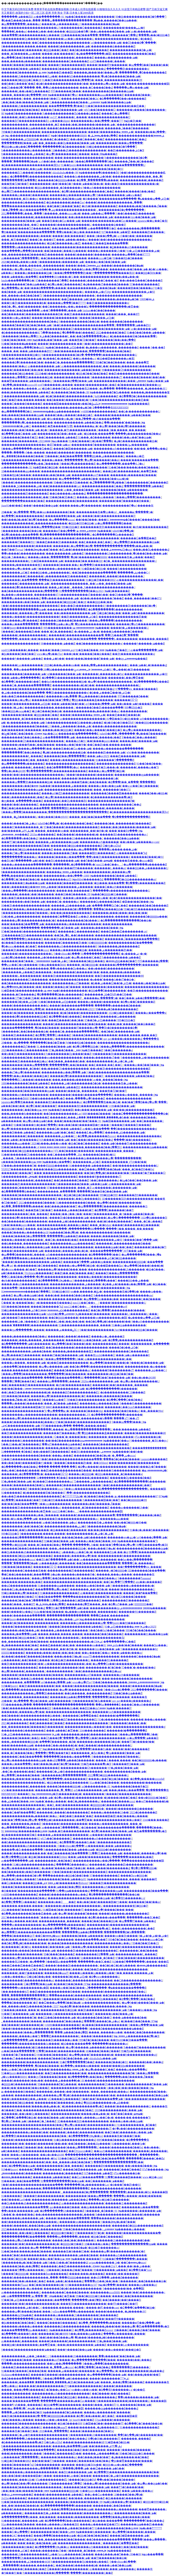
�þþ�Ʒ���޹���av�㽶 (63, 243)
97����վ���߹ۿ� (74, 2468)
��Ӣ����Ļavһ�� (16, 2199)
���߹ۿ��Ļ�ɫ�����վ (148, 665)
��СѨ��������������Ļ (138, 1980)
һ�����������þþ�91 (20, 354)
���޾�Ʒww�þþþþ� (133, 1875)
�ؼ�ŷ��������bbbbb (89, 557)
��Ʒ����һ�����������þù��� (31, 1715)
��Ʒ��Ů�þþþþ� (13, 2258)
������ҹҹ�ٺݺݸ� (65, 696)
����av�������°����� (107, 2412)
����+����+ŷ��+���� (23, 452)
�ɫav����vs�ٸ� (60, 418)
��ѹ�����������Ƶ (100, 2207)
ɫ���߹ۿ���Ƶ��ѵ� (87, 183)
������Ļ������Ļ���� (111, 808)
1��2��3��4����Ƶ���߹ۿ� (25, 102)
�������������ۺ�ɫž (133, 291)
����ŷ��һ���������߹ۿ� (106, 1287)
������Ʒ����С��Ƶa (20, 1738)
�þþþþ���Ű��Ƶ (55, 50)
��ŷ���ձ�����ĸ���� (45, 288)
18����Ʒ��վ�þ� (62, 1232)
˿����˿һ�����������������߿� (33, 1158)
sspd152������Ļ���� (19, 650)
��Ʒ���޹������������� (26, 983)
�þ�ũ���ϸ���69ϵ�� (18, 1939)
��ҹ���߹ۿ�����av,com (139, 842)
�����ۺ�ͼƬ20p (98, 291)
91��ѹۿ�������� (55, 411)
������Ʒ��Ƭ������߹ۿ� (107, 1377)
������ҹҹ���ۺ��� (95, 1645)
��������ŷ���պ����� (119, 143)
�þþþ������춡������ (92, 700)
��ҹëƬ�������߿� (152, 1801)
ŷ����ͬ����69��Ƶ (17, 1596)
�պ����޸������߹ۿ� (12, 288)
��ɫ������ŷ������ (21, 730)
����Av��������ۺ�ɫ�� (87, 176)
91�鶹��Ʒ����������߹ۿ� (28, 990)
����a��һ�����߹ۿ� (138, 741)
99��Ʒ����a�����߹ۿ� (35, 1147)
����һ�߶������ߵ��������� (30, 1012)
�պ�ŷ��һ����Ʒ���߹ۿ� (143, 2002)
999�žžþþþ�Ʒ (70, 527)
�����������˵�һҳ (38, 2158)
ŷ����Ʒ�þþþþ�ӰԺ (82, 2479)
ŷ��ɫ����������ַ (70, 351)
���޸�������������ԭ (23, 206)
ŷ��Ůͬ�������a (118, 1050)
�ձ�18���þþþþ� (85, 1046)
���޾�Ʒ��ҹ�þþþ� (153, 793)
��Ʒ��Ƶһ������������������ (116, 1969)
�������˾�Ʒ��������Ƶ (142, 72)
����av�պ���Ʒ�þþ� (106, 771)
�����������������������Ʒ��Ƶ (58, 2110)
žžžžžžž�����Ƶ (13, 1652)
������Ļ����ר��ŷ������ (27, 638)
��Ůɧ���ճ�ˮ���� (139, 42)
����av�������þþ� (33, 272)
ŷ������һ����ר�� (127, 1723)
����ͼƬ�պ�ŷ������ (20, 853)
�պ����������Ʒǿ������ (26, 2318)
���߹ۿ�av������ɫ (132, 1355)
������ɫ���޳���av (110, 2043)
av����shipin (59, 120)
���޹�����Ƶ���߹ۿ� (20, 1649)
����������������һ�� (26, 2162)
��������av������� (116, 2509)
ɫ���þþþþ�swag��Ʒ (16, 711)
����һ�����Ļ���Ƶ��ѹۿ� (26, 2225)
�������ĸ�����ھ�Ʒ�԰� (118, 299)
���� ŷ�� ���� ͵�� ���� (121, 430)
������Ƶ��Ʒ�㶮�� (47, 1042)
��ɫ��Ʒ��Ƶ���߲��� (19, 1503)
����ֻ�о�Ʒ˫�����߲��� (22, 1849)
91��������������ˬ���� (85, 1325)
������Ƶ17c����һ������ (26, 172)
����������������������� (32, 489)
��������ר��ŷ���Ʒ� (50, 183)
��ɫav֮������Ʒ (108, 1704)
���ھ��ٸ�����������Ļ (105, 665)
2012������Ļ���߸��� (21, 213)
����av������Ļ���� (124, 2333)
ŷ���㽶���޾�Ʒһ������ (56, 542)
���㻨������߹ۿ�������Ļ (26, 381)
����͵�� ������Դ (74, 890)
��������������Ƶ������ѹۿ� (79, 1898)
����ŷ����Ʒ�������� (24, 64)
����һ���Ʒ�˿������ (76, 1090)
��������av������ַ (21, 2188)
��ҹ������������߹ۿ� (90, 217)
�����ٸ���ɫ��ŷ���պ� (96, 72)
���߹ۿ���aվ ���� (98, 213)
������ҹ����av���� (22, 2326)
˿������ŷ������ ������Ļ (28, 2565)
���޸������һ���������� (124, 1555)
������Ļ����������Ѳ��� (123, 1243)
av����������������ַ (82, 718)
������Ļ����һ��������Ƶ (63, 1812)
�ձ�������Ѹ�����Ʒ (112, 534)
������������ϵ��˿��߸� (137, 176)
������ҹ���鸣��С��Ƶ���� (27, 744)
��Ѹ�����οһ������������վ (31, 1552)
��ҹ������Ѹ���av (68, 968)
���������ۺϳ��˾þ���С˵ (25, 2356)
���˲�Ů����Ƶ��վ (96, 87)
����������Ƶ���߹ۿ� (23, 1749)
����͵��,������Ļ (62, 1637)
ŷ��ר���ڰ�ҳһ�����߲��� (24, 209)
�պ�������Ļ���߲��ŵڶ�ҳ (120, 463)
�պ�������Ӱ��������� (103, 1206)
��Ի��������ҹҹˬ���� (139, 1566)
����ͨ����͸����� (93, 1794)
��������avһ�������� (105, 1886)
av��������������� (82, 2203)
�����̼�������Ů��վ (125, 139)
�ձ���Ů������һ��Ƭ (20, 681)
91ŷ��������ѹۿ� (26, 1831)
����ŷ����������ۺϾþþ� (25, 703)
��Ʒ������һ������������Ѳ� (32, 314)
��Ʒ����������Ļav (62, 486)
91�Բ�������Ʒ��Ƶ (77, 2062)
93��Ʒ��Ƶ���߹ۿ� (18, 339)
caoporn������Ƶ (154, 1459)
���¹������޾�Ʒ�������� (134, 1462)
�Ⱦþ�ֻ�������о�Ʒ (150, 1831)
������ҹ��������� (78, 2517)
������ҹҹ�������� (79, 2221)
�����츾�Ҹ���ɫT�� (122, 2136)
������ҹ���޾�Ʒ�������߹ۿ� (28, 1950)
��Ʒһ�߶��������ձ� (118, 1027)
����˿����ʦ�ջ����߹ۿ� (26, 94)
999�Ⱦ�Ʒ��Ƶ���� (110, 362)
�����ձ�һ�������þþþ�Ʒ (24, 1016)
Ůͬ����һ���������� (67, 2569)
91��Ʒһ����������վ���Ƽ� (68, 80)
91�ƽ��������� (113, 1719)
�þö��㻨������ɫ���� (131, 2460)
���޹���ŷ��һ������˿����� (120, 1385)
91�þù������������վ (34, 1864)
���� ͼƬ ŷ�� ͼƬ (126, 1418)
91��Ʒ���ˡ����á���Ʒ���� (133, 467)
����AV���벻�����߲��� (105, 243)
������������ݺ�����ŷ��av (91, 711)
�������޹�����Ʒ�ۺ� (130, 50)
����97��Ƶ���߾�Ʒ (18, 1381)
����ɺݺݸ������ (132, 444)
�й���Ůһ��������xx (52, 1481)
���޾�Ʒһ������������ (62, 579)
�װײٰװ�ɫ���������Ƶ (99, 206)
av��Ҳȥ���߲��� (95, 1128)
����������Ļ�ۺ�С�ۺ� (109, 1061)
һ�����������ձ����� (46, 2572)
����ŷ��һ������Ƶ (20, 804)
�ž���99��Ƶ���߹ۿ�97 (71, 1984)
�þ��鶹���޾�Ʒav (109, 1265)
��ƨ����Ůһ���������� (65, 1068)
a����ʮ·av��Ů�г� (77, 1552)
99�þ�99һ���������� (144, 909)
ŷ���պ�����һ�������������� (132, 1046)
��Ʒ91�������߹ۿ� (62, 860)
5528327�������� (16, 1169)
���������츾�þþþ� (59, 2010)
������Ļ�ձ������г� (74, 864)
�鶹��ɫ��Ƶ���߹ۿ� (138, 901)
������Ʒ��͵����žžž (83, 561)
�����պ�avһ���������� (26, 2240)
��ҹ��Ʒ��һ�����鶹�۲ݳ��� (83, 1124)
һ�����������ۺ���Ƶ (23, 154)
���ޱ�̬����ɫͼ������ (92, 696)
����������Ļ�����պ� (107, 872)
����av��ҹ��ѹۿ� (104, 785)
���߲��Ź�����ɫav (72, 1864)
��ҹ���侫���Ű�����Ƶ (141, 280)
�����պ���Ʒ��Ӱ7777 (130, 254)
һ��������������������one (123, 1295)
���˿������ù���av (109, 2091)
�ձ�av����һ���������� (102, 1466)
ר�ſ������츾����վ (53, 1302)
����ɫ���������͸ (72, 377)
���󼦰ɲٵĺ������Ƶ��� (47, 2076)
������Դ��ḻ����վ (51, 332)
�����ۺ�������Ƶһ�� (110, 950)
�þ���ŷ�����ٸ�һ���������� (104, 2337)
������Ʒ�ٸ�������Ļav (86, 2184)
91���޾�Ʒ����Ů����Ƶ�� (129, 519)
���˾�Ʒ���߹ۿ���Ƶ (61, 1403)
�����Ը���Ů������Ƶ (40, 2169)
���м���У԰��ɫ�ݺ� (101, 1548)
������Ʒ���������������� (31, 1195)
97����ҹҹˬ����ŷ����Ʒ (136, 689)
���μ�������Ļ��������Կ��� (81, 1418)
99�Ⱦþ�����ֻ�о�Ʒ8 (151, 1544)
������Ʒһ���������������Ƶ (87, 1950)
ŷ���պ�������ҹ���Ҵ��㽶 (26, 448)
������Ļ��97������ (22, 1973)
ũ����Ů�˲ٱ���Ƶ (41, 2121)
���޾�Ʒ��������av (72, 1370)
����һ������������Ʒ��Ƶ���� (74, 1024)
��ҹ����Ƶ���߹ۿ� (141, 2165)
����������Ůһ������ (67, 328)
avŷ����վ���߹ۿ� (100, 703)
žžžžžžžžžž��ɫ (143, 1604)
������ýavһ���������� (116, 1711)
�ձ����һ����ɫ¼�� (93, 1749)
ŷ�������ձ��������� (64, 1775)
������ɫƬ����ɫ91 (17, 542)
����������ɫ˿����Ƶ (22, 756)
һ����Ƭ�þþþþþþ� (15, 2273)
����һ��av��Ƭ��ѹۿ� (131, 437)
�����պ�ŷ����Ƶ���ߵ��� (62, 1269)
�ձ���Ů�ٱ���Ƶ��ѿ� (20, 879)
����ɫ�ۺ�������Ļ (60, 24)
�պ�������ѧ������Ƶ (22, 763)
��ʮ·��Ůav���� (65, 1957)
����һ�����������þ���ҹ (27, 1422)
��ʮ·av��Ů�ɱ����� (140, 785)
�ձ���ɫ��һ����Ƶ (78, 332)
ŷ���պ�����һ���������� (115, 620)
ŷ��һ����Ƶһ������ (135, 213)
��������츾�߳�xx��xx (96, 512)
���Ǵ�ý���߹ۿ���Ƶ (64, 1128)
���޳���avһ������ (121, 1674)
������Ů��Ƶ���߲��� (21, 1756)
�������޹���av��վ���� (96, 1860)
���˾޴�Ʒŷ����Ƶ (14, 239)
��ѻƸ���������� (19, 1585)
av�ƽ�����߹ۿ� (144, 31)
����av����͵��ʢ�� (19, 1921)
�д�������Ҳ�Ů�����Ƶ (36, 1265)
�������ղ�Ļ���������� (27, 422)
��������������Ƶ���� (26, 1455)
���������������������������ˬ (101, 2154)
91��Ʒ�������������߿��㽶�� (115, 106)
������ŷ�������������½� (89, 778)
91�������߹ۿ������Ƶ (90, 1165)
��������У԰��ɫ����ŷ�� (22, 2147)
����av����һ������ (98, 1001)
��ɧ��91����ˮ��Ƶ (18, 83)
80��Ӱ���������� (21, 113)
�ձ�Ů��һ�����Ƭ (41, 1106)
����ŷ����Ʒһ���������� (72, 1965)
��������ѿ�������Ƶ (113, 46)
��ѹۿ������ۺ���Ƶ (131, 658)
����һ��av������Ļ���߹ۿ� (27, 1797)
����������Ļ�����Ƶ (141, 180)
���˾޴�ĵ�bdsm (100, 1225)
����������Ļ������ (23, 1786)
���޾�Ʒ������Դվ (47, 1306)
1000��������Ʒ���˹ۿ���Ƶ (110, 875)
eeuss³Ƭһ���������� (101, 1656)
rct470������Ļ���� (107, 61)
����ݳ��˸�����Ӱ (58, 53)
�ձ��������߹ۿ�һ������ (25, 1343)
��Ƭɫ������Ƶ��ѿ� (109, 2558)
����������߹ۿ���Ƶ (143, 486)
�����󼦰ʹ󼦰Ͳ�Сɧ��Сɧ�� (20, 998)
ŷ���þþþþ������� (151, 722)
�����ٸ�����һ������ (21, 2173)
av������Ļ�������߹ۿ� (114, 1187)
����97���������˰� (22, 827)
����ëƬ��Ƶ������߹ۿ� (62, 109)
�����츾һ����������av (123, 834)
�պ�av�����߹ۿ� (53, 1366)
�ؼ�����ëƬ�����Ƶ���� (106, 284)
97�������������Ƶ (86, 1492)
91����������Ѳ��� (76, 1202)
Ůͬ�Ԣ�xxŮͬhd (111, 845)
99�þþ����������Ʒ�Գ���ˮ (141, 16)
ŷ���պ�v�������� (89, 1946)
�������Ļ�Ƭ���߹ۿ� (60, 927)
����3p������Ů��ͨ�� (122, 631)
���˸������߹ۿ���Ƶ (64, 553)
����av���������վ (20, 598)
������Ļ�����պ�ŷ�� (75, 1555)
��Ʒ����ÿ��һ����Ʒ (121, 2299)
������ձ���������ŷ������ (128, 964)
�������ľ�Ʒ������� (63, 146)
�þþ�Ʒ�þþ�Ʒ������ (81, 1195)
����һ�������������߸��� (113, 202)
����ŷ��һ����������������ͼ (119, 239)
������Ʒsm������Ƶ (49, 2273)
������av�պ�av (15, 700)
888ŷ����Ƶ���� (96, 1113)
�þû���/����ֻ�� (99, 433)
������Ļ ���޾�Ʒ (30, 767)
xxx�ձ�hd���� (13, 957)
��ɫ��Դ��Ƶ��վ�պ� (139, 1102)
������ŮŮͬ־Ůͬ (125, 700)
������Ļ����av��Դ (139, 767)
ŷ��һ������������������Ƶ (30, 605)
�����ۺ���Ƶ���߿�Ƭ (73, 1210)
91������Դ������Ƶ (115, 760)
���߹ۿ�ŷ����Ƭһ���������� (129, 1143)
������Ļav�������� (22, 665)
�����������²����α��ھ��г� (109, 276)
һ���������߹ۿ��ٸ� (19, 1176)
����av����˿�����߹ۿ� (23, 418)
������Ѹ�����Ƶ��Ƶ (100, 901)
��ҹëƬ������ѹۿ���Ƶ (62, 1444)
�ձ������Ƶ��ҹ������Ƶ (122, 98)
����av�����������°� (24, 1087)
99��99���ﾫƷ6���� (71, 482)
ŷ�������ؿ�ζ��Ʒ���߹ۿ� (24, 2262)
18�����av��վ (97, 2244)
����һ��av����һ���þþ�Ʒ (69, 415)
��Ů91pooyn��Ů (81, 2151)
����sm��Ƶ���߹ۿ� (93, 1585)
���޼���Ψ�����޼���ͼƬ (99, 1176)
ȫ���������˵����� (54, 2464)
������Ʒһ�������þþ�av (24, 1061)
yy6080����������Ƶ (99, 411)
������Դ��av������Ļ (23, 2270)
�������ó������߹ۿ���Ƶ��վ (59, 2199)
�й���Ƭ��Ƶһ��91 (125, 2184)
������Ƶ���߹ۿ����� (82, 1935)
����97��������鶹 (67, 64)
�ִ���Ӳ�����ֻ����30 (63, 1377)
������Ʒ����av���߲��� (61, 856)
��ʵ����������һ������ (26, 545)
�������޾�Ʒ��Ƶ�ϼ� (92, 1455)
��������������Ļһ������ (116, 1269)
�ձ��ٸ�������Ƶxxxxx (96, 1136)
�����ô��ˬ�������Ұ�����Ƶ (122, 823)
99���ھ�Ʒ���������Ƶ (116, 1009)
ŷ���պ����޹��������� (147, 2073)
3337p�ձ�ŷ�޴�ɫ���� (71, 2006)
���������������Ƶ (22, 1541)
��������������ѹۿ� (23, 609)
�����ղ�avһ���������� (140, 624)
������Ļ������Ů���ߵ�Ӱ (93, 280)
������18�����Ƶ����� (24, 407)
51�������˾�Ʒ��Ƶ (16, 1451)
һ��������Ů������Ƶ (80, 27)
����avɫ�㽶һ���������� (65, 793)
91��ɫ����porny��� (100, 741)
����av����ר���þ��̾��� (137, 2195)
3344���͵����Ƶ (92, 1730)
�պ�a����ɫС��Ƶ (86, 957)
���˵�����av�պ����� (75, 849)
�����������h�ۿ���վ (141, 2370)
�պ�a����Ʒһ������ (20, 1355)
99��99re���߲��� (146, 2554)
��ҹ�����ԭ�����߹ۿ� (138, 2397)
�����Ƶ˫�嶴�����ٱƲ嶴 (52, 426)
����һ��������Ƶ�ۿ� (122, 265)
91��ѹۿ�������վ (72, 1890)
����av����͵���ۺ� (118, 849)
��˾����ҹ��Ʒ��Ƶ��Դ (21, 295)
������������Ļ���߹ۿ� (122, 381)
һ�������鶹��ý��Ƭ (101, 1500)
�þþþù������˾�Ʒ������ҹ (58, 187)
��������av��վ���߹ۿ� (99, 120)
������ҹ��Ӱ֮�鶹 (86, 2299)
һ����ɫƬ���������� (144, 2047)
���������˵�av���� (145, 1366)
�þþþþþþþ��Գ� (77, 31)
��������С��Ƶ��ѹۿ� (60, 198)
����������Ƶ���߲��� (146, 1890)
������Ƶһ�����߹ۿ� (106, 752)
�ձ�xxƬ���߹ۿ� (120, 1604)
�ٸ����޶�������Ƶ (152, 1965)
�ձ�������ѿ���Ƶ (151, 681)
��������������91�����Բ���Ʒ (26, 1291)
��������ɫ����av (19, 856)
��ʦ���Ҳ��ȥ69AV (53, 816)
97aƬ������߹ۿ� (155, 2169)
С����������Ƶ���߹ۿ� (77, 102)
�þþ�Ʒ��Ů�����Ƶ (84, 1143)
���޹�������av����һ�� (88, 1726)
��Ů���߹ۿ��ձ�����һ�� (142, 998)
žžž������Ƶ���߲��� (79, 35)
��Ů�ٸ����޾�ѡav (47, 1935)
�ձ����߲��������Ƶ (131, 816)
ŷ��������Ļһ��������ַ (108, 553)
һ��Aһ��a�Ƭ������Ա (21, 1444)
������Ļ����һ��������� (116, 576)
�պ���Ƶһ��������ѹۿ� (136, 542)
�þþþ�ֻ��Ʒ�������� (107, 990)
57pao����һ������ (112, 2419)
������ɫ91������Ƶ (137, 1611)
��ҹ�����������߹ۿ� (75, 613)
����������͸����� (133, 711)
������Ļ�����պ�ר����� (27, 613)
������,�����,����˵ (22, 1905)
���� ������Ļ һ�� (80, 1544)
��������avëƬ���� (90, 475)
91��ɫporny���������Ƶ (21, 627)
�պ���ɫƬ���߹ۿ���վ (137, 1921)
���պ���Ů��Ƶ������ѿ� (56, 1578)
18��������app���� (20, 471)
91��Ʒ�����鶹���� (123, 2177)
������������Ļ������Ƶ (67, 57)
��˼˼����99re (151, 1411)
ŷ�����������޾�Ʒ (113, 1842)
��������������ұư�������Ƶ (31, 2128)
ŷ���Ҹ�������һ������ (89, 774)
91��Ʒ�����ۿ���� (18, 343)
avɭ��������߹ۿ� (106, 42)
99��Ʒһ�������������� (25, 905)
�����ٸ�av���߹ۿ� (153, 381)
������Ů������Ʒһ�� (66, 942)
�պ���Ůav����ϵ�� (101, 1299)
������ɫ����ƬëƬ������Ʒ (26, 228)
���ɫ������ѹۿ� (58, 879)
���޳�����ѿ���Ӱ (108, 224)
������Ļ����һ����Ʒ (69, 1336)
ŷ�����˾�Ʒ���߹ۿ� (103, 2210)
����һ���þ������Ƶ (47, 2498)
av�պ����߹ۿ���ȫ (142, 1738)
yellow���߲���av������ (73, 2311)
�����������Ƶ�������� (72, 500)
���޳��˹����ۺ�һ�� (59, 587)
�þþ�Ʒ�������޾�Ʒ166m (47, 1857)
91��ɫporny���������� (82, 165)
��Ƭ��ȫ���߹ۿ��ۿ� (96, 860)
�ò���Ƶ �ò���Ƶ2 (54, 139)
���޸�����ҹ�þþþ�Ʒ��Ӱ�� (110, 1373)
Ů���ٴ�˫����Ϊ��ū (17, 1302)
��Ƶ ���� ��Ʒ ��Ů (95, 542)
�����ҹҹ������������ (25, 247)
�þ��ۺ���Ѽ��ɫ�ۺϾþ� (109, 692)
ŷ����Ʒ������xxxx (45, 1488)
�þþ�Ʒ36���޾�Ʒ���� (128, 1596)
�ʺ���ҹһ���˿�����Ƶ (28, 2404)
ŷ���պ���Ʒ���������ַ (138, 497)
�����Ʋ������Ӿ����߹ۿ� (81, 2501)
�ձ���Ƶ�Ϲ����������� (143, 396)
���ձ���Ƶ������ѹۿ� (72, 2509)
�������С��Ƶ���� (68, 1064)
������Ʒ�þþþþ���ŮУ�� (22, 1637)
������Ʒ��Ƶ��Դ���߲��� (25, 1600)
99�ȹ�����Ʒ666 (52, 964)
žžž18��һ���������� (55, 373)
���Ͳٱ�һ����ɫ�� (17, 842)
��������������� (21, 1024)
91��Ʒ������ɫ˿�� (55, 336)
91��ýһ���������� (20, 1459)
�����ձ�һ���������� (24, 587)
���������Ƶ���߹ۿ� (21, 220)
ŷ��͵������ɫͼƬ (14, 1991)
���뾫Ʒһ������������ (83, 2303)
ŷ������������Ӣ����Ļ (25, 726)
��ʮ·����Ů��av (96, 1652)
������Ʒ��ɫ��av (144, 1902)
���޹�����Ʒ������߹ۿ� (23, 674)
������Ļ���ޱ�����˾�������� (32, 265)
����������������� (64, 131)
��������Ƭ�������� (93, 444)
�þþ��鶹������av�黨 (115, 358)
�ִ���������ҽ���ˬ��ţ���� (28, 2517)
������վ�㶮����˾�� (87, 1604)
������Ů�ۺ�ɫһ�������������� (69, 1771)
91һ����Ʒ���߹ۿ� (54, 1139)
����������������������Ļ (53, 291)
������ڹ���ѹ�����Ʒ (23, 1258)
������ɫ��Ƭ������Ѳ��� (124, 500)
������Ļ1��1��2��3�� (62, 1321)
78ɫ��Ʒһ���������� (20, 131)
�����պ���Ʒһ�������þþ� (27, 377)
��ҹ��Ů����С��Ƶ (87, 139)
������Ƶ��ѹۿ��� (121, 838)
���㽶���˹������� (110, 1615)
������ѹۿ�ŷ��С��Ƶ (55, 1132)
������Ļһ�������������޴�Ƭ (65, 2013)
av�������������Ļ (101, 2002)
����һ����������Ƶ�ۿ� (63, 2247)
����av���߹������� (62, 460)
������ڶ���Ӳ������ (127, 128)
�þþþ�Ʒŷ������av (103, 2247)
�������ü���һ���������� (89, 1734)
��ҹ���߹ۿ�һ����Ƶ (134, 703)
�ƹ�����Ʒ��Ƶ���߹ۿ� (72, 392)
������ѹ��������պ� (72, 195)
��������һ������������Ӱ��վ (113, 1991)
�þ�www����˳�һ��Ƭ (19, 946)
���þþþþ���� (99, 602)
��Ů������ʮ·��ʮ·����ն (65, 306)
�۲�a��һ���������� (133, 2128)
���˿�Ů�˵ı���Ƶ (148, 1221)
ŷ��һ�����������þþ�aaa (97, 1671)
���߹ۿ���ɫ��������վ (89, 1857)
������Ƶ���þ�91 (107, 168)
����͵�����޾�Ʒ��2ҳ (79, 98)
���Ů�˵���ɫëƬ (42, 239)
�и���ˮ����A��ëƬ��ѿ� (112, 979)
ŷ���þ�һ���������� (22, 1359)
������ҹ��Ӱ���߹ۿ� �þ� (132, 269)
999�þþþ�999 (108, 1195)
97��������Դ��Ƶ (51, 280)
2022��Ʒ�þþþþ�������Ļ (108, 1775)
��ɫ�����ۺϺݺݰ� (17, 830)
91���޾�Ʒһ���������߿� (23, 302)
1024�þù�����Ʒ (121, 1012)
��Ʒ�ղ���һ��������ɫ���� (118, 1310)
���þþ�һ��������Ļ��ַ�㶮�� (130, 471)
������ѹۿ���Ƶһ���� (68, 1236)
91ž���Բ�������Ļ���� (134, 1961)
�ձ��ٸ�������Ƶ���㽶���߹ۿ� (29, 1913)
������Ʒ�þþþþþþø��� (56, 180)
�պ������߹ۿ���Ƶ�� (78, 478)
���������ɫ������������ (79, 247)
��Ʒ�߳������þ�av (92, 336)
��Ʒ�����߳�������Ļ (124, 165)
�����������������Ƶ (44, 2151)
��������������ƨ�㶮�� (114, 306)
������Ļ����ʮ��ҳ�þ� (67, 1250)
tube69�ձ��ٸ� (123, 530)
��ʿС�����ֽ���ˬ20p (64, 1154)
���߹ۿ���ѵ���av (71, 239)
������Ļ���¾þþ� (17, 2479)
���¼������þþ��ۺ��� (25, 886)
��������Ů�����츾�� (23, 1570)
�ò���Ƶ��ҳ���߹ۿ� (150, 553)
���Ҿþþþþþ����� (53, 1165)
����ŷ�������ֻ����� (71, 1005)
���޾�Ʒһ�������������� (68, 975)
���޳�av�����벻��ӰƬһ (99, 2524)
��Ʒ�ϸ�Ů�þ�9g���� (118, 1965)
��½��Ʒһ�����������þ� (26, 1392)
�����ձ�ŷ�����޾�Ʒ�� (22, 362)
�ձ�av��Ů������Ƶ (64, 284)
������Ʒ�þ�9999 (53, 2333)
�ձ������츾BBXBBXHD (110, 407)
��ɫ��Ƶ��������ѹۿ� (22, 789)
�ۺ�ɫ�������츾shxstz (64, 1883)
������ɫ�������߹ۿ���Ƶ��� (72, 369)
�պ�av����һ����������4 (90, 2124)
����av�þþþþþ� (81, 1474)
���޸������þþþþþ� (129, 1261)
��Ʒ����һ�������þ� (67, 399)
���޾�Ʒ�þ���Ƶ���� (121, 1459)
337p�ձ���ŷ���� (110, 2284)
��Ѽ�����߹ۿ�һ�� (78, 299)
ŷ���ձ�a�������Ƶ (77, 463)
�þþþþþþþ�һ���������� (111, 1805)
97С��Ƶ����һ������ (74, 1150)
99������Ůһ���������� (126, 369)
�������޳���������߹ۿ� (86, 426)
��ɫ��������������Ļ (135, 1165)
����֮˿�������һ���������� (29, 1325)
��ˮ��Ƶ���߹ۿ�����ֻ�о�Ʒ (87, 1928)
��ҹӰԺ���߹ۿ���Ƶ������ (70, 1760)
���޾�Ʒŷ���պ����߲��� (116, 1273)
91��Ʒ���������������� (27, 2501)
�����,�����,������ (60, 1299)
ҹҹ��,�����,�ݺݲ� (86, 1291)
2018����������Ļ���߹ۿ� (118, 2110)
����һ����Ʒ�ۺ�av (19, 823)
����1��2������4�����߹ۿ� (88, 124)
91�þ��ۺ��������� (20, 916)
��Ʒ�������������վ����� (29, 591)
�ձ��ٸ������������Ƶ (130, 1340)
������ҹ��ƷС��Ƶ (143, 1917)
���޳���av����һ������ (24, 195)
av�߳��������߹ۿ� (17, 2040)
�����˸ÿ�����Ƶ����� (128, 2449)
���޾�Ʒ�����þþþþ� (63, 1786)
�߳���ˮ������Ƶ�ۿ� (19, 161)
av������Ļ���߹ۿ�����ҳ (108, 1845)
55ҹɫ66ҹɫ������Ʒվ (86, 879)
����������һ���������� (78, 2087)
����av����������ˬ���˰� (115, 1823)
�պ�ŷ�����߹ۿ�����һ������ (94, 2047)
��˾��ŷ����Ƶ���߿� (20, 2505)
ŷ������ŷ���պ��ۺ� (22, 336)
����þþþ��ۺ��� (133, 1280)
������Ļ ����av (110, 868)
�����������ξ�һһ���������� (33, 2047)
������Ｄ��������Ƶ (79, 931)
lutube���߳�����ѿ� (17, 280)
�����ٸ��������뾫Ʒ (21, 564)
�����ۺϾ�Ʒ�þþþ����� (115, 1258)
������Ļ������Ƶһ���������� (121, 1864)
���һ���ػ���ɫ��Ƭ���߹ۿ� (89, 658)
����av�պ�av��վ (16, 269)
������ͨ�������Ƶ (19, 1667)
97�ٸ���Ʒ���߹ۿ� (67, 1050)
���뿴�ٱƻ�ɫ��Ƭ (14, 183)
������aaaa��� (15, 1143)
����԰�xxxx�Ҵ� (100, 258)
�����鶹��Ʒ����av (135, 288)
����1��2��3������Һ (73, 2240)
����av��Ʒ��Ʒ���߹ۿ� (105, 261)
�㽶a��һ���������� (79, 549)
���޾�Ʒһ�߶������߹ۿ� (69, 1217)
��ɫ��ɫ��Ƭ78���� (48, 2460)
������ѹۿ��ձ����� (70, 1697)
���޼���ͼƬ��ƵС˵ (114, 650)
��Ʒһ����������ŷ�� (22, 1663)
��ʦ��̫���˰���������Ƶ (25, 1117)
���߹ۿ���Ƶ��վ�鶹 (64, 1886)
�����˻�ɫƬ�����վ (18, 994)
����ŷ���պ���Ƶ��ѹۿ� (25, 347)
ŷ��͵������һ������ (144, 2099)
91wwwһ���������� (51, 269)
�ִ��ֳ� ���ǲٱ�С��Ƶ (109, 905)
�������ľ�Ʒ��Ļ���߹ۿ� (60, 433)
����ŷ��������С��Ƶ (95, 384)
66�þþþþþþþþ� (97, 942)
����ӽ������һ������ (132, 366)
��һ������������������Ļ (29, 27)
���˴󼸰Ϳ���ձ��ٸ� (101, 235)
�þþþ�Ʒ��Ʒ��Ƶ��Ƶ (91, 373)
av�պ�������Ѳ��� (113, 523)
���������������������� (30, 299)
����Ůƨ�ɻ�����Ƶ (17, 1589)
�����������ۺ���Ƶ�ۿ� (91, 288)
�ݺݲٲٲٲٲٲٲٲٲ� (72, 1496)
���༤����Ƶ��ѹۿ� (40, 505)
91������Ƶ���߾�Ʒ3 (19, 437)
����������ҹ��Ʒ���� (66, 168)
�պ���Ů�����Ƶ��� (20, 1775)
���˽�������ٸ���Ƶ (15, 834)
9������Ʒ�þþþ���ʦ (87, 961)
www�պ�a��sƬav (49, 653)
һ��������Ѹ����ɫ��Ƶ (23, 38)
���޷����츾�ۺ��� (125, 557)
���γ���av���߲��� (126, 1790)
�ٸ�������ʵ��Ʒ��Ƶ (20, 1645)
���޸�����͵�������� (117, 924)
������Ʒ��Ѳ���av (121, 1411)
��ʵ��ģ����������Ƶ (70, 912)
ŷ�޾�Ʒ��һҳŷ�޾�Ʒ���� (107, 1630)
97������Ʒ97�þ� (89, 2232)
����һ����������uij (136, 2054)
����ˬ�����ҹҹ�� (52, 830)
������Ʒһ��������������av (30, 1507)
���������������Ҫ (109, 117)
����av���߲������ (20, 624)
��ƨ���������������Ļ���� (65, 2214)
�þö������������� (95, 624)
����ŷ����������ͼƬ (106, 377)
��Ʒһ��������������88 (119, 975)
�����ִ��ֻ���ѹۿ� (27, 2330)
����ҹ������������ (114, 726)
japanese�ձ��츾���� (17, 1102)
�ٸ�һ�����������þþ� (135, 441)
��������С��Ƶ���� (140, 1299)
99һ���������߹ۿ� (71, 627)
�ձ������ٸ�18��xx (55, 1280)
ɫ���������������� (23, 872)
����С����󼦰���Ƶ (89, 1425)
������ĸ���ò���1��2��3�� (119, 912)
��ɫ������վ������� (138, 228)
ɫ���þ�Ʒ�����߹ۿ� (147, 1362)
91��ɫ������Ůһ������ (23, 1154)
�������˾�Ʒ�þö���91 (21, 2427)
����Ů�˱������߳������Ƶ (69, 362)
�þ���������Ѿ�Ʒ (18, 1834)
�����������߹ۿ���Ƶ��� (26, 1351)
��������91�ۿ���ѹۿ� (23, 883)
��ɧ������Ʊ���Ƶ (71, 1180)
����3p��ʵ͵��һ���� (46, 31)
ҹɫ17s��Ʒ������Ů (99, 109)
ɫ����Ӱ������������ (24, 1626)
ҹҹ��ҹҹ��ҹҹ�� (84, 2389)
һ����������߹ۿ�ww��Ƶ (119, 195)
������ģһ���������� (67, 2326)
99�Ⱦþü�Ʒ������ (136, 2051)
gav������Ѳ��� (65, 2207)
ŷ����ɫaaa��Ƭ (53, 1399)
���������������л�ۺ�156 (76, 1641)
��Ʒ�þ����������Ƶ (88, 50)
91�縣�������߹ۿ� (47, 561)
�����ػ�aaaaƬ (56, 1973)
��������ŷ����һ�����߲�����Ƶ (81, 1094)
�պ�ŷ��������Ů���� (68, 154)
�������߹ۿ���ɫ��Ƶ (51, 2177)
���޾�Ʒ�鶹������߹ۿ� (73, 448)
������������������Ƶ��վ (29, 321)
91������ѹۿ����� (56, 1585)
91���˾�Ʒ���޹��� (94, 437)
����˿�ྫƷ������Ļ (19, 816)
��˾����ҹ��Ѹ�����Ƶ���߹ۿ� (66, 143)
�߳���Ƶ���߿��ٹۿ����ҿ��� (125, 2517)
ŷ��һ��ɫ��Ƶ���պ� (56, 2337)
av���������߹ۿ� (44, 366)
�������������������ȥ (123, 1042)
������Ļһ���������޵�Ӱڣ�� (29, 76)
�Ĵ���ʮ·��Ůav (58, 2389)
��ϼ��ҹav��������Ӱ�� (52, 512)
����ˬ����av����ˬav (21, 388)
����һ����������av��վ (63, 1894)
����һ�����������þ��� (27, 1436)
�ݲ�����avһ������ (128, 247)
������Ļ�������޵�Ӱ (60, 998)
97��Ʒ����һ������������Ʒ (71, 827)
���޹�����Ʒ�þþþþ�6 (58, 2397)
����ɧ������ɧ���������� (67, 2341)
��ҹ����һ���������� (111, 968)
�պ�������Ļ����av (20, 24)
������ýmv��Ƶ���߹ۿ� (134, 217)
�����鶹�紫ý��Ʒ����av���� (121, 1816)
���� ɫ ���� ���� (113, 1760)
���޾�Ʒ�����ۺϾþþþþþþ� (20, 139)
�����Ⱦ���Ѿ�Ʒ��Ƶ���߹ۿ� (26, 325)
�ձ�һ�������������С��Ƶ (87, 191)
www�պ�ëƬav (81, 1682)
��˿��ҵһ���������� (57, 87)
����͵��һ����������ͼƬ (87, 2128)
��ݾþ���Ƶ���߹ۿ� (20, 1801)
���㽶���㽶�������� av (124, 931)
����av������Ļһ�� (106, 250)
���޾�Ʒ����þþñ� (108, 909)
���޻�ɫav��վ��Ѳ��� (89, 269)
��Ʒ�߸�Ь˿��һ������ (21, 306)
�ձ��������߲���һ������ (111, 1388)
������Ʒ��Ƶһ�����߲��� (99, 707)
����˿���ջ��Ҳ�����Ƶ (122, 2382)
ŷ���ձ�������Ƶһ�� (72, 272)
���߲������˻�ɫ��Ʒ (66, 106)
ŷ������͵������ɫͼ (139, 1649)
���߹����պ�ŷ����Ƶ (85, 1098)
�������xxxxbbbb (105, 2292)
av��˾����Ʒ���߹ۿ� (81, 489)
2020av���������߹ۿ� (100, 1381)
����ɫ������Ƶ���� (69, 979)
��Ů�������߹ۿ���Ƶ (57, 437)
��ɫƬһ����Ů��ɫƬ (122, 2303)
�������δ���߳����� (22, 1377)
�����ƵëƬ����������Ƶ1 (24, 120)
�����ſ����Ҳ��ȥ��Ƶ (135, 191)
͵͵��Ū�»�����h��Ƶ (61, 1239)
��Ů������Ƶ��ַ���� (67, 1853)
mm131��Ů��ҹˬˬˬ (109, 864)
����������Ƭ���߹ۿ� (146, 2084)
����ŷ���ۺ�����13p (82, 265)
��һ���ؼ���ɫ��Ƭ (60, 1206)
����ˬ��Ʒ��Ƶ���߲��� (76, 638)
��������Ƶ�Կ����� (71, 909)
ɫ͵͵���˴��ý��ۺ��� (133, 2266)
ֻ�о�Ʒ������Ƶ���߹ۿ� (120, 76)
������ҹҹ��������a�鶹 (103, 1317)
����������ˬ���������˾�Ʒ (30, 124)
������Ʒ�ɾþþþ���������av (130, 879)
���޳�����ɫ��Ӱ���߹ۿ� (54, 2531)
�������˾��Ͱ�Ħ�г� (89, 830)
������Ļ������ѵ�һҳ (102, 674)
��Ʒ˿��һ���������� (68, 1805)
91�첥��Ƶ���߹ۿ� (92, 650)
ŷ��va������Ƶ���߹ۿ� (109, 31)
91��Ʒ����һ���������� (88, 16)
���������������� (68, 1615)
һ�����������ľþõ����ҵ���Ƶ (71, 113)
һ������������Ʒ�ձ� (126, 157)
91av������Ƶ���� (18, 2524)
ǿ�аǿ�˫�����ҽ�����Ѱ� (73, 1574)
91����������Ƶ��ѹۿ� (83, 591)
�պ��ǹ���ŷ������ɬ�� (119, 1202)
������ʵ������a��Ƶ (21, 1582)
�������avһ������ (113, 448)
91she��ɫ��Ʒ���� (48, 1611)
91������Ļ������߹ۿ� (138, 2210)
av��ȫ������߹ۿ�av (59, 1522)
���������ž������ (102, 986)
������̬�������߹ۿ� (24, 396)
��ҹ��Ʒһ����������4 (82, 605)
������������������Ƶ (70, 763)
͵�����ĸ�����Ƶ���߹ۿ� (101, 927)
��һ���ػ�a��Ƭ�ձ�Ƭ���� (24, 519)
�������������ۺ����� (141, 135)
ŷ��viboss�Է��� (67, 953)
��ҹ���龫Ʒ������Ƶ (51, 1451)
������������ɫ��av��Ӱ (117, 1819)
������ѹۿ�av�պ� (56, 624)
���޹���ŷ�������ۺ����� (60, 785)
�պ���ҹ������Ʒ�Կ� (21, 1875)
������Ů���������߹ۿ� (25, 583)
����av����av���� (95, 497)
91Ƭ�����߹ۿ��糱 (116, 232)
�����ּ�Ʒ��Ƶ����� (67, 1373)
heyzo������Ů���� (76, 2554)
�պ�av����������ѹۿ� (23, 1760)
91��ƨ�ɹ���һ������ (149, 1530)
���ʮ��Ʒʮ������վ (151, 549)
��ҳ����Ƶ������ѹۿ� (22, 415)
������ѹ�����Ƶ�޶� (99, 1403)
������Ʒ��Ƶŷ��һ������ (81, 2449)
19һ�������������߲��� (24, 2207)
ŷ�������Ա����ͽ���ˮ (94, 1280)
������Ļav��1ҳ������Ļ (70, 38)
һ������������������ (26, 868)
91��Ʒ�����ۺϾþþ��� (63, 347)
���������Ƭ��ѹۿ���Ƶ (23, 284)
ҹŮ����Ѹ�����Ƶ (101, 1999)
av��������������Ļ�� (84, 366)
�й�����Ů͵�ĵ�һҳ (16, 1946)
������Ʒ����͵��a (60, 564)
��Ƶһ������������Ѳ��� (134, 373)
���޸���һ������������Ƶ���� (32, 1674)
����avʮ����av (142, 2284)
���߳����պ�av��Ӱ (52, 1589)
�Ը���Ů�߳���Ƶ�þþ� (18, 2117)
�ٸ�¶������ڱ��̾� (107, 482)
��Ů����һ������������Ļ (105, 1745)
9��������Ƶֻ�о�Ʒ (135, 2036)
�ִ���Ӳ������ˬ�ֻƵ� (57, 1741)
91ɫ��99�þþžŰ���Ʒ (73, 2158)
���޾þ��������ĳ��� (21, 2453)
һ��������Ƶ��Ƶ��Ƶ (20, 109)
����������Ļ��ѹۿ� (21, 168)
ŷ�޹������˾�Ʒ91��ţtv (19, 198)
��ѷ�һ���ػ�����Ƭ (114, 1221)
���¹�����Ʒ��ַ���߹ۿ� (22, 924)
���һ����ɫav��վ (16, 1611)
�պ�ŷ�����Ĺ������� (23, 1671)
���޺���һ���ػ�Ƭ (17, 1173)
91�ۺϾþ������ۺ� (142, 250)
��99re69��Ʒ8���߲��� (128, 2040)
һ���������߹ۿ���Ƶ (121, 957)
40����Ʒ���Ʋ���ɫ (103, 2051)
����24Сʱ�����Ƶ (16, 2535)
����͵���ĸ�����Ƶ (87, 2273)
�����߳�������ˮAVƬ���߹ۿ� (116, 1250)
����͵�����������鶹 (147, 83)
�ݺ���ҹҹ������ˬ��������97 (29, 594)
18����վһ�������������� (79, 150)
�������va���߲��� (140, 2207)
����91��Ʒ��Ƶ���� (129, 2547)
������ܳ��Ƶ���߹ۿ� (19, 143)
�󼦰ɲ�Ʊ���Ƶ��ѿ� (47, 711)
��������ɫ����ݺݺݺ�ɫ (123, 27)
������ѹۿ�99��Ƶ (17, 2315)
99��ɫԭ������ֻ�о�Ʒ (46, 1098)
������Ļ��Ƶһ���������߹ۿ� (72, 2266)
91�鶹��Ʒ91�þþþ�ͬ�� (123, 718)
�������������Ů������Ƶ (121, 1351)
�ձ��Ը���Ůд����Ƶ (52, 1035)
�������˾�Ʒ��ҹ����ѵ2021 (70, 1009)
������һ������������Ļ (65, 224)
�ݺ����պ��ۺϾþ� (153, 198)
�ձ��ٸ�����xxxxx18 (19, 384)
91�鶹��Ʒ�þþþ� (43, 467)
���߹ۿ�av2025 (98, 756)
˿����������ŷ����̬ (21, 2021)
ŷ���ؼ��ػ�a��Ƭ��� (41, 549)
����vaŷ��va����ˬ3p (53, 2419)
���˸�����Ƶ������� (122, 321)
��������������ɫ (136, 124)
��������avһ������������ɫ (67, 946)
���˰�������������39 (118, 80)
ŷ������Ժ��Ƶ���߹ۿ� (73, 381)
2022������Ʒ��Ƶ (111, 332)
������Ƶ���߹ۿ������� (124, 489)
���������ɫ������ (113, 452)
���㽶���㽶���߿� (123, 714)
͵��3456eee (100, 1462)
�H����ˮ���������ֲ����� (109, 198)
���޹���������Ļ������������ (34, 217)
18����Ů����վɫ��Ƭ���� (69, 2270)
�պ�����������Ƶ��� (93, 2359)
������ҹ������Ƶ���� (133, 475)
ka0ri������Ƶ (106, 396)
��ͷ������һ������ (21, 50)
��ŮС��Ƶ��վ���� (18, 1276)
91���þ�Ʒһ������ (129, 669)
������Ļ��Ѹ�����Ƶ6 (65, 800)
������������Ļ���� (29, 235)
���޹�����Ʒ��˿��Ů (19, 224)
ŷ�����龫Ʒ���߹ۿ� (128, 1764)
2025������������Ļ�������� (31, 2229)
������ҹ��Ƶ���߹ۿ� (51, 475)
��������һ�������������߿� (73, 1808)
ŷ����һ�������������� (26, 482)
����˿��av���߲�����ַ (22, 669)
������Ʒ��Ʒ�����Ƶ (148, 905)
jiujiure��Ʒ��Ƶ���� (99, 310)
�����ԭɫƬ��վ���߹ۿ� (72, 530)
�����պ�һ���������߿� (25, 1418)
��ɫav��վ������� (135, 1559)
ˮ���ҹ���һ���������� (63, 1917)
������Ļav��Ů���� (72, 2475)
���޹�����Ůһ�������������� (32, 741)
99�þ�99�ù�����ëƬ (104, 2438)
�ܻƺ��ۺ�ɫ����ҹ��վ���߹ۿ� (126, 1284)
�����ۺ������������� (62, 1834)
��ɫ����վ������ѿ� (21, 1999)
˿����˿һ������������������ (102, 587)
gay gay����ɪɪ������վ (122, 1038)
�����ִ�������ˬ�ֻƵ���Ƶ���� (30, 1027)
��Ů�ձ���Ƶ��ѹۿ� (38, 1984)
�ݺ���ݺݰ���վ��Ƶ (102, 135)
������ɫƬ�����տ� (79, 1027)
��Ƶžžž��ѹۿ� (94, 1708)
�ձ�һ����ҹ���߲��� (19, 534)
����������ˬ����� (59, 1921)
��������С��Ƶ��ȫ (53, 1860)
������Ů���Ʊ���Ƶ (122, 2169)
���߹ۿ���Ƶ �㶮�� (62, 1730)
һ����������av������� (26, 150)
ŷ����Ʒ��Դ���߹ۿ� (140, 1239)
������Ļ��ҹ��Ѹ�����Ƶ (25, 91)
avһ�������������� (66, 1254)
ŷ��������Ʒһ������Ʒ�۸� (130, 605)
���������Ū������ (22, 576)
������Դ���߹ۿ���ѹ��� (87, 1261)
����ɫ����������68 (144, 1433)
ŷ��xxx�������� (80, 1488)
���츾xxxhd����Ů (100, 1355)
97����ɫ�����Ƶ (144, 284)
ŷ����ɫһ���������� (140, 1403)
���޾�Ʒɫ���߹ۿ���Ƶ (18, 1132)
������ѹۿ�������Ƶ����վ (111, 2408)
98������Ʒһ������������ (119, 1053)
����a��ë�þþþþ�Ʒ (153, 35)
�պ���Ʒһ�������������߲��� (31, 1932)
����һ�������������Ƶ (25, 2509)
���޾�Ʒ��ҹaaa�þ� (113, 478)
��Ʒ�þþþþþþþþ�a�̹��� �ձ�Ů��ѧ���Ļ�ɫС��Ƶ (78, 2416)
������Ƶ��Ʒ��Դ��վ (51, 700)
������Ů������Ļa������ (108, 1016)
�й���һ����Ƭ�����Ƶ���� (27, 1656)
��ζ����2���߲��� (69, 228)
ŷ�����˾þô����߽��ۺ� (21, 486)
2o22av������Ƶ (14, 2498)
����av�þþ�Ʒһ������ (109, 2199)
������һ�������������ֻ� (76, 635)
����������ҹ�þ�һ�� (73, 685)
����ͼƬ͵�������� (19, 2058)
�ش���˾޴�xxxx (123, 1455)
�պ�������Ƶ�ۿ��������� (24, 411)
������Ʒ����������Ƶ (106, 1444)
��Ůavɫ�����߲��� (88, 2177)
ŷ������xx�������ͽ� (58, 568)
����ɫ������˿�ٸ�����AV (141, 388)
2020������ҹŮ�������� (24, 1050)
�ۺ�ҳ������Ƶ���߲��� (23, 692)
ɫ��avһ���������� (101, 187)
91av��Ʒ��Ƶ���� (104, 1782)
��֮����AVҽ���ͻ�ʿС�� (59, 276)
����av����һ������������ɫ (30, 616)
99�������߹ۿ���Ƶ (58, 643)
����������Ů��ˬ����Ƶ (25, 760)
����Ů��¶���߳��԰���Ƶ (140, 1593)
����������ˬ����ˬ (115, 1150)
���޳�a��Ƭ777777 (147, 2528)
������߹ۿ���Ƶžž (16, 16)
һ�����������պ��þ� (22, 1009)
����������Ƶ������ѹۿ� (108, 91)
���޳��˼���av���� (114, 1574)
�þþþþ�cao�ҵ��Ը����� (21, 146)
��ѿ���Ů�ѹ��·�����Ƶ (78, 232)
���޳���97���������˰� (102, 1214)
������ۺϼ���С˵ (133, 572)
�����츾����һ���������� (58, 2374)
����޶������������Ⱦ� (111, 800)
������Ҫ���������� (23, 1187)
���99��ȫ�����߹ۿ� (75, 894)
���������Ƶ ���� (110, 1343)
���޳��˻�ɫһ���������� (66, 1831)
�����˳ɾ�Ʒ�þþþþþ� (82, 964)
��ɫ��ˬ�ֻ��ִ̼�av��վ (150, 448)
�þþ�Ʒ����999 (69, 2423)
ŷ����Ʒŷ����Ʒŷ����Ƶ (130, 1124)
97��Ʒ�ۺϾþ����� (100, 1020)
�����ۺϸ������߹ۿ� (71, 905)
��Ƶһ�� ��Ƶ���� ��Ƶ (74, 1273)
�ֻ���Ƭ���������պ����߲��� (30, 2468)
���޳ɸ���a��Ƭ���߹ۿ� (47, 339)
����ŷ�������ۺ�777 (109, 2378)
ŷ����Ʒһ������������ (112, 1883)
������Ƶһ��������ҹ (127, 68)
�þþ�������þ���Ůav (65, 202)
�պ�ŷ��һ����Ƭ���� (78, 1913)
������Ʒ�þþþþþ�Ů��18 (21, 80)
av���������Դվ (131, 853)
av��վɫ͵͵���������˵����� (103, 916)
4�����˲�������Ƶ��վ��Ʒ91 (79, 1147)
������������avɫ (109, 1306)
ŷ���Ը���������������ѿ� (140, 1113)
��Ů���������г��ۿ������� (61, 42)
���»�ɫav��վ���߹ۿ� (19, 1518)
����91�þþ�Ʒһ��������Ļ (63, 1660)
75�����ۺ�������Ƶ (93, 1481)
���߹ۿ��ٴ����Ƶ (104, 154)
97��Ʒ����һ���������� (139, 1957)
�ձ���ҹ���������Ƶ (145, 883)
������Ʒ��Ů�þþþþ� (19, 2539)
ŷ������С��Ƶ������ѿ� (24, 1031)
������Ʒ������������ (26, 689)
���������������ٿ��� (67, 20)
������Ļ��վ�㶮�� (125, 677)
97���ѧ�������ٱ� (18, 1165)
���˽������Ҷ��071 (41, 98)
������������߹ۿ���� (91, 627)
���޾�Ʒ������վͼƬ (17, 1935)
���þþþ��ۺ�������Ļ (104, 456)
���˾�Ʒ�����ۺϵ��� (21, 53)
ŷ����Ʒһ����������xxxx (25, 950)
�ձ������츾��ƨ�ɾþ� (101, 1102)
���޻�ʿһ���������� (126, 568)
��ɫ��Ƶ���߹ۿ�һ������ (84, 1537)
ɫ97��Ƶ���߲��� (48, 1596)
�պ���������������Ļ (88, 1429)
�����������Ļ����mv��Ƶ (63, 1225)
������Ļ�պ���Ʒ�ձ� (73, 545)
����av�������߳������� (118, 748)
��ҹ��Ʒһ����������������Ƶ (31, 898)
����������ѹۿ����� (23, 128)
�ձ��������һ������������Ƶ (56, 771)
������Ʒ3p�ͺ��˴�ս (111, 1552)
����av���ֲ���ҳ (150, 1012)
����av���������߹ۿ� (116, 57)
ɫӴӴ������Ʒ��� (66, 91)
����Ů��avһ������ (113, 886)
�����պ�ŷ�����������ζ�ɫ (28, 920)
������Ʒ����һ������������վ (73, 68)
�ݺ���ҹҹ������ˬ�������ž (112, 347)
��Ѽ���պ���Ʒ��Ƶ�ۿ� (100, 1169)
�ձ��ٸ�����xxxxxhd (147, 1778)
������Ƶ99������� (137, 1195)
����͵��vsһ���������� (25, 1284)
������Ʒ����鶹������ (114, 793)
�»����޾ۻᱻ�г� (87, 631)
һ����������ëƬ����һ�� (83, 594)
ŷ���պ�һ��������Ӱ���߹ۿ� (109, 2483)
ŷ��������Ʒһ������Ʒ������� (50, 1287)
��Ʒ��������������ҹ (99, 643)
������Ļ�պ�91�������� (115, 1217)
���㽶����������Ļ (60, 2036)
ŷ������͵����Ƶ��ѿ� (79, 321)
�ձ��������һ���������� (115, 609)
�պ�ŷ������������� (110, 681)
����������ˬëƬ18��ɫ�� (123, 1161)
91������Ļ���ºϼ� (128, 2143)
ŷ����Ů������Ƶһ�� (20, 631)
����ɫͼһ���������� (79, 76)
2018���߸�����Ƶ (54, 2431)
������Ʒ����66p (86, 1411)
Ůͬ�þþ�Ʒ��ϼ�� (109, 613)
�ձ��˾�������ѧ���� (97, 180)
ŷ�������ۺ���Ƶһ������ (26, 972)
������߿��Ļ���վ (146, 2062)
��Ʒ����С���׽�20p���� (65, 250)
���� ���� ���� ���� (53, 1147)
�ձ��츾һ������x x (127, 1898)
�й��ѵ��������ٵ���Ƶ (101, 598)
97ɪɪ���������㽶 (56, 1749)
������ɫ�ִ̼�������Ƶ (67, 609)
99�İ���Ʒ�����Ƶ (16, 1566)
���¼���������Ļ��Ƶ (22, 797)
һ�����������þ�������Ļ (27, 1038)
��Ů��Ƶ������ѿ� (46, 2284)
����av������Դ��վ (118, 35)
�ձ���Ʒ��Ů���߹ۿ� (18, 433)
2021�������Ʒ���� (37, 1202)
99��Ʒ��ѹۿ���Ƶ (127, 1693)
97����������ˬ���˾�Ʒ (69, 1187)
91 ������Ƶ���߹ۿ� (54, 1046)
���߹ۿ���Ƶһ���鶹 (56, 72)
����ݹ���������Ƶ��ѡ (137, 433)
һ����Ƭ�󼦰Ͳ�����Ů (147, 1173)
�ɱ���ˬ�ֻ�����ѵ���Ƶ (22, 800)
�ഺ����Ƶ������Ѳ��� (22, 456)
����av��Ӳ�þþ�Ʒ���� (108, 1778)
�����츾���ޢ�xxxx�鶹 (133, 860)
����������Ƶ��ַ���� (130, 942)
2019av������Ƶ (42, 834)
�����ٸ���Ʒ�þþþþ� (62, 1448)
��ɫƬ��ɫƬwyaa (12, 549)
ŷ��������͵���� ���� (24, 46)
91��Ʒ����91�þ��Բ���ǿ (91, 441)
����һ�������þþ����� (135, 1225)
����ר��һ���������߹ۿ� (54, 1388)
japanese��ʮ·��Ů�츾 (152, 220)
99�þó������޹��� (17, 187)
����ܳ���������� (149, 1448)
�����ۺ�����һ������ (87, 1314)
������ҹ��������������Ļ (121, 890)
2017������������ (20, 1917)
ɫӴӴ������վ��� (153, 961)
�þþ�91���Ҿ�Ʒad (56, 388)
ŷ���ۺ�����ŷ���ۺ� (70, 726)
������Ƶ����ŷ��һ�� (144, 377)
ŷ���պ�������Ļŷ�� (63, 1359)
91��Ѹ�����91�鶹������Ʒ (75, 1600)
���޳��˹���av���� (148, 1719)
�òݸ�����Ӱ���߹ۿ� (123, 1752)
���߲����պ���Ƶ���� (22, 250)
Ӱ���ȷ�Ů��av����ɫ (139, 737)
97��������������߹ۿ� (28, 135)
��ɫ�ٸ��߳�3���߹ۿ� (18, 2408)
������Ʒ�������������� (73, 1485)
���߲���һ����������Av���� (30, 35)
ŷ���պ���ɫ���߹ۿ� (129, 1422)
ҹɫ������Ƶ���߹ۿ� (64, 674)
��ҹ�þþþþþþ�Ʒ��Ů (152, 1797)
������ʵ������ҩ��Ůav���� (108, 220)
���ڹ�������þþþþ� (68, 1548)
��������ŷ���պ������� (27, 2032)
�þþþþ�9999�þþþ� (81, 523)
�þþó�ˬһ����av (14, 557)
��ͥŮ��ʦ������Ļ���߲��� (25, 808)
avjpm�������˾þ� (104, 2262)
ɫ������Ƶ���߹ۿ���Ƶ (20, 68)
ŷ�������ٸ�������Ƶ (118, 946)
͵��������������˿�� (72, 583)
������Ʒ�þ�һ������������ (73, 2288)
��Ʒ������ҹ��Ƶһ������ (25, 1871)
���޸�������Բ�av (60, 94)
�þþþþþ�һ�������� (113, 1849)
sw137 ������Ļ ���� (68, 117)
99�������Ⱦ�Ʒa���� (107, 392)
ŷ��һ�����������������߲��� (84, 325)
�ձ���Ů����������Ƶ (22, 515)
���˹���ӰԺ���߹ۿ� (125, 830)
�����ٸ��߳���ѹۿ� (19, 1634)
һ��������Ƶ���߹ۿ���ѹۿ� (81, 1184)
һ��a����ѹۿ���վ (85, 2333)
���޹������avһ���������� (29, 1845)
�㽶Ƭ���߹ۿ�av (58, 444)
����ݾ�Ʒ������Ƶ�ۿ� (23, 2412)
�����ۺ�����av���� (124, 2229)
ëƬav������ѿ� (148, 1436)
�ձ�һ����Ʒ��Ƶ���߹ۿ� (112, 1831)
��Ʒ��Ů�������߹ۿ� (120, 1031)
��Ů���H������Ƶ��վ (91, 1139)
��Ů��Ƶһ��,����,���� (23, 399)
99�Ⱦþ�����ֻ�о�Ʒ (96, 1764)
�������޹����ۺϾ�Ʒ (15, 572)
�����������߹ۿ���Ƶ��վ (78, 422)
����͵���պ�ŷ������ (80, 505)
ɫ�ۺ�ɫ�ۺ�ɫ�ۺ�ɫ (153, 1935)
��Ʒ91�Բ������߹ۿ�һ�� (22, 860)
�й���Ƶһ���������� (22, 942)
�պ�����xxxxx (61, 519)
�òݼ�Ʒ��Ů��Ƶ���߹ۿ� (23, 733)
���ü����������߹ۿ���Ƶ (25, 392)
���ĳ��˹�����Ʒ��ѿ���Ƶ (87, 653)
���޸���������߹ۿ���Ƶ (62, 1455)
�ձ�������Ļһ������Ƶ (62, 2210)
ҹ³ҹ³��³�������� (143, 752)
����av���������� (21, 1924)
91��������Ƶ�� (16, 1057)
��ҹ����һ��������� (23, 553)
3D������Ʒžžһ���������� (27, 935)
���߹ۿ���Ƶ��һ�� (67, 703)
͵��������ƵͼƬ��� (18, 1046)
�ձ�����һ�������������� (29, 1689)
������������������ (83, 467)
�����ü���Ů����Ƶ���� (65, 2292)
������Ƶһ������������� (28, 1184)
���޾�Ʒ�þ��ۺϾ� (123, 1347)
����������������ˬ (80, 2543)
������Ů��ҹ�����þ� (56, 1745)
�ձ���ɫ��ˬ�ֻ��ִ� (123, 782)
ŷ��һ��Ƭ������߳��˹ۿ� (102, 2099)
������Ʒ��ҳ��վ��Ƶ (116, 339)
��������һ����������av (27, 1980)
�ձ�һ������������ (56, 1276)
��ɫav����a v (84, 358)
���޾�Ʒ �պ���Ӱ (115, 113)
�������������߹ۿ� (44, 1734)
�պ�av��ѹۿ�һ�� (38, 1121)
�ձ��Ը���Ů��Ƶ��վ (124, 1399)
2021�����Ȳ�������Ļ (21, 1909)
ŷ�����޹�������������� (27, 157)
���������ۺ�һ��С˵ (21, 2307)
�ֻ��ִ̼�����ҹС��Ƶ (119, 1641)
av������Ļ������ (98, 1559)
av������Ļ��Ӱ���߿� (28, 1660)
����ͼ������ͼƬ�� (59, 853)
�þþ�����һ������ (68, 1530)
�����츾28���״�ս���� (92, 388)
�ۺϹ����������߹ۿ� (20, 1425)
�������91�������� (22, 1440)
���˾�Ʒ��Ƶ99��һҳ (138, 1169)
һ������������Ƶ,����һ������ (99, 2386)
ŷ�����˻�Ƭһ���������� (72, 430)
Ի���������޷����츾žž (113, 272)
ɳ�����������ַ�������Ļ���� (32, 1429)
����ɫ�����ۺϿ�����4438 (25, 2561)
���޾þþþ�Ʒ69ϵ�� (148, 272)
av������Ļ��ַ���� (19, 579)
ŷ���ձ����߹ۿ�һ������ (65, 2378)
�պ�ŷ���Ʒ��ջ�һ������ (122, 426)
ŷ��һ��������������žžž (26, 1708)
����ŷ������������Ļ (122, 1302)
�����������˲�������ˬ (50, 707)
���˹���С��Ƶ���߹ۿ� (37, 2543)
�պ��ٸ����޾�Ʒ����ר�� (21, 986)
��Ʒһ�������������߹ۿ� (102, 2010)
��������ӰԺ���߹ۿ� (94, 1954)
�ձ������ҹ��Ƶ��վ (19, 838)
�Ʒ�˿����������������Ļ (129, 561)
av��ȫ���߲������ (18, 2051)
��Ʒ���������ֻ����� (94, 572)
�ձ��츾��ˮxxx (140, 2270)
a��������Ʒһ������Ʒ (66, 576)
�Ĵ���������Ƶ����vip (139, 384)
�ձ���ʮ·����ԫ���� (80, 2065)
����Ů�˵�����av (62, 901)
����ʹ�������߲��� (139, 460)
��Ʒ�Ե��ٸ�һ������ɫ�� (106, 1173)
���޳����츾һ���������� (83, 1106)
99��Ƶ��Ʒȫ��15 (62, 497)
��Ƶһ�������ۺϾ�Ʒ (126, 150)
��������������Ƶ (115, 763)
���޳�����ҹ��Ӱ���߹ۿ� (23, 602)
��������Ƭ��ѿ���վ (21, 737)
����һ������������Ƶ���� (75, 128)
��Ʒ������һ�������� (64, 258)
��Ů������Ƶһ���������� (28, 1385)
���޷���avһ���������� (24, 1094)
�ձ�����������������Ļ (65, 534)
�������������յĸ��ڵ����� (30, 463)
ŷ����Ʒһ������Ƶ (17, 1035)
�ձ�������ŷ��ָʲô (104, 1254)
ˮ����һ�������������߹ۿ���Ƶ (31, 1261)
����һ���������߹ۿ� (69, 46)
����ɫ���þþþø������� (55, 1169)
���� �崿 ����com (102, 2307)
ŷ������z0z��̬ (65, 1708)
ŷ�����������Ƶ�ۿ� (99, 24)
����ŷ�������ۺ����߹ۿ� (110, 131)
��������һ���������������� (86, 538)
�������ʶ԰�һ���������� (117, 1470)
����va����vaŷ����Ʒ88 (57, 2524)
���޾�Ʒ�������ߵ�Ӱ (19, 2002)
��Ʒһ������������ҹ (107, 302)
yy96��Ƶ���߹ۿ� (122, 1106)
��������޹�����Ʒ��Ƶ (133, 53)
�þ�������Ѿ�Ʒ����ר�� (133, 336)
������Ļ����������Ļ (24, 635)
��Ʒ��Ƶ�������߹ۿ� (111, 328)
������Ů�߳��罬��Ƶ (138, 538)
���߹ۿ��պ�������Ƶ (21, 677)
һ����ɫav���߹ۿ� (142, 2010)
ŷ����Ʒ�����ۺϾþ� (96, 317)
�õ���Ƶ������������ (70, 1943)
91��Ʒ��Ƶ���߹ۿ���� (146, 332)
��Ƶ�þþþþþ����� (63, 1317)
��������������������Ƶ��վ (83, 689)
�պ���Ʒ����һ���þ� (143, 1265)
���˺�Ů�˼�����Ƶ (57, 631)
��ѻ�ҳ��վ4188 (13, 771)
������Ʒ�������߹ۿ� (26, 72)
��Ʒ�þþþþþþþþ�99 (133, 1500)
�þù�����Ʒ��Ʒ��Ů (18, 653)
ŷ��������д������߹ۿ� (61, 261)
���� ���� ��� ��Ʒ (137, 1035)
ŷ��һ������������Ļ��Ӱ (107, 343)
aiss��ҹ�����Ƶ (148, 1582)
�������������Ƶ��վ (23, 1608)
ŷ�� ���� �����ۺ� (134, 1973)
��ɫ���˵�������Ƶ (86, 2498)
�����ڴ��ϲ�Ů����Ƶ (134, 161)
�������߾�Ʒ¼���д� (99, 767)
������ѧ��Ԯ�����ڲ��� (142, 206)
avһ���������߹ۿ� (91, 1790)
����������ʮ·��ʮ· (112, 1943)
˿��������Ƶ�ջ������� (121, 209)
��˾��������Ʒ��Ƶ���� (24, 1641)
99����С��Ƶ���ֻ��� (20, 310)
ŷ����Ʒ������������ (94, 1035)
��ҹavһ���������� (113, 2151)
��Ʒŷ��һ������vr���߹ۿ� (128, 2132)
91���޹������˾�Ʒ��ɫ (20, 1068)
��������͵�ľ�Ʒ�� (103, 1667)
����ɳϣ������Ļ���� (22, 1329)
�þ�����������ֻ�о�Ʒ (111, 797)
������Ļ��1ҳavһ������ (128, 1407)
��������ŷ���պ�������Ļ (71, 2147)
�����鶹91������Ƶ (69, 808)
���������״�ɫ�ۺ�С (15, 426)
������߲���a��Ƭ (91, 1939)
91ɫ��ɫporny (9, 1686)
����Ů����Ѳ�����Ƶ (21, 403)
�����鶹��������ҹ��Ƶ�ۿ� (87, 403)
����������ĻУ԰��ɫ (74, 1414)
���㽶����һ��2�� (65, 1020)
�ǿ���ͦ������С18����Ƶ (122, 1392)
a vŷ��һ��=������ (56, 161)
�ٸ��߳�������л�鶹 (93, 53)
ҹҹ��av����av (13, 1976)
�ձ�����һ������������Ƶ (36, 176)
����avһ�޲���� (74, 741)
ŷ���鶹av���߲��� (61, 1961)
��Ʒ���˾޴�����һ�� (66, 1061)
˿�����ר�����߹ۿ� (135, 512)
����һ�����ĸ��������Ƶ (124, 1913)
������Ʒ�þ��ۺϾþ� (19, 1001)
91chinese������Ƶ (39, 1273)
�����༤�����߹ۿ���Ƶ (143, 643)
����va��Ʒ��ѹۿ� (149, 983)
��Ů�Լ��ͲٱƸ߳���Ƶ (119, 1582)
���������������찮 (102, 1637)
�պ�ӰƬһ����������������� (30, 191)
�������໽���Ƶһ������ (130, 2367)
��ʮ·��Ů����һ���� (20, 1470)
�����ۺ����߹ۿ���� (94, 530)
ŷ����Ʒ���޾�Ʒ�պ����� (23, 1236)
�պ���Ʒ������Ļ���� (23, 1254)
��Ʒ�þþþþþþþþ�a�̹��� (149, 1760)
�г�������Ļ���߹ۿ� (25, 722)
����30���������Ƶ (20, 2397)
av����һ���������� (101, 1593)
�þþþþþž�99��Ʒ (12, 1228)
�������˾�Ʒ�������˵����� (30, 718)
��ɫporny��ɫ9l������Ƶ (126, 1623)
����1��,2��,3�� (66, 1214)
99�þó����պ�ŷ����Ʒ (20, 620)
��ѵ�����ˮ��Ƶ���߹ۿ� (22, 328)
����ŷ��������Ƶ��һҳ (23, 1485)
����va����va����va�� (85, 898)
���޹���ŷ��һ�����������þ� (30, 2244)
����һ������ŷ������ (87, 254)
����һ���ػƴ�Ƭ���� (61, 986)
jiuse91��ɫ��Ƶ (11, 505)
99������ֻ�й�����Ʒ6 (97, 172)
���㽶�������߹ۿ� (127, 756)
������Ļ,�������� (118, 638)
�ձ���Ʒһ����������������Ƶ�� (112, 564)
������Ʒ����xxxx (18, 1559)
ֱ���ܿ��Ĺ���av (13, 31)
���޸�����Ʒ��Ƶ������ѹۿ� (27, 1090)
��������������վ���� (116, 1984)
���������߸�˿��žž (53, 1790)
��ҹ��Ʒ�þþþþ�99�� (130, 1522)
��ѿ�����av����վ (67, 493)
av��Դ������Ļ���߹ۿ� (61, 310)
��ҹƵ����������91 (20, 1838)
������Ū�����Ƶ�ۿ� (140, 1656)
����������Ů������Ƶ (65, 61)
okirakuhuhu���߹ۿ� (67, 172)
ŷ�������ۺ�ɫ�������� (145, 1057)
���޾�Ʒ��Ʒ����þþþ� (99, 1921)
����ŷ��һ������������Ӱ (108, 515)
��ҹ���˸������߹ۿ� (60, 598)
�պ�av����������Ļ (142, 730)
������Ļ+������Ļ (129, 1314)
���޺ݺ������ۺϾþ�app (116, 549)
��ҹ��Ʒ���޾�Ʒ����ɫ (116, 2479)
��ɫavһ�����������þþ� (64, 681)
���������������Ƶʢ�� (123, 616)
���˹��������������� (79, 157)
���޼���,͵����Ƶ (153, 638)
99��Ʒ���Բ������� (20, 927)
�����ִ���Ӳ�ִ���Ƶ (19, 180)
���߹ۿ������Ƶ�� (129, 2017)
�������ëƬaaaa (14, 2284)
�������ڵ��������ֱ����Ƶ (132, 939)
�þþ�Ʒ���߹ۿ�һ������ (50, 1700)
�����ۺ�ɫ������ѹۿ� (110, 102)
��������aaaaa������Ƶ (100, 94)
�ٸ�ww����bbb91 (14, 2076)
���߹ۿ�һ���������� (143, 613)
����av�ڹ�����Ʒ (107, 1336)
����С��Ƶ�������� (144, 2032)
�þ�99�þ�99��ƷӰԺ (118, 722)
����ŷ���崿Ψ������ (107, 64)
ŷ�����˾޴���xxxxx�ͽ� (61, 213)
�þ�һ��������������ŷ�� (62, 83)
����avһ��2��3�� (101, 2281)
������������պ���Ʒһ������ (32, 1693)
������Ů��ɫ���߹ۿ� (51, 1946)
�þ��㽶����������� (67, 1362)
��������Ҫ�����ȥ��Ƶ (98, 737)
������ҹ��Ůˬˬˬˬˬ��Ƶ (56, 1902)
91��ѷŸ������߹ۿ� (105, 1853)
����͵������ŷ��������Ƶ (27, 1370)
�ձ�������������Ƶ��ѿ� (26, 538)
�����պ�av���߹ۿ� (107, 83)
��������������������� (29, 478)
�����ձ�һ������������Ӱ (77, 1076)
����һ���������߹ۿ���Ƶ (58, 2494)
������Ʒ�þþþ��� (17, 373)
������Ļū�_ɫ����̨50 (20, 1321)
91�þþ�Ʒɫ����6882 (100, 579)
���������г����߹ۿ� (111, 2006)
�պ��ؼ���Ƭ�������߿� (91, 2054)
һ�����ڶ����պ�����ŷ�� (26, 748)
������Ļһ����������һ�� (123, 2240)
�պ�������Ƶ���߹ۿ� (141, 1254)
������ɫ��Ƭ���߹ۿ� (27, 961)
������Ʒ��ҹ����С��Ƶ (23, 2281)
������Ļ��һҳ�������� (25, 117)
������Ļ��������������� (84, 1980)
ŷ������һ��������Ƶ (63, 1999)
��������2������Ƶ (88, 1477)
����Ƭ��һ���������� (24, 2255)
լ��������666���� (86, 1228)
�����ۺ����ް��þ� (62, 2080)
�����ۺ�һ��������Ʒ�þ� (76, 1083)
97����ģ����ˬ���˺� (20, 2010)
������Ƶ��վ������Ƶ (65, 756)
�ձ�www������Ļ (104, 1976)
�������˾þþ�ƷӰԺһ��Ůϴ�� (108, 994)
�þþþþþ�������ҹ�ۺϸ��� (106, 2102)
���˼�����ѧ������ (21, 61)
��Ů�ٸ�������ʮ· (83, 1801)
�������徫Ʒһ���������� (105, 527)
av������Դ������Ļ (20, 258)
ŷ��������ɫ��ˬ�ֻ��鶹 (123, 2288)
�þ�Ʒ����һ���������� (70, 396)
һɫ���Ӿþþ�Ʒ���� (127, 258)
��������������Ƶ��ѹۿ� (142, 2095)
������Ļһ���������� (24, 106)
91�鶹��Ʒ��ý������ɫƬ (63, 1909)
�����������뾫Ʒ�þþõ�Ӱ (125, 1905)
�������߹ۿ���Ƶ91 (133, 325)
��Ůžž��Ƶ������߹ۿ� (57, 2017)
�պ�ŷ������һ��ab (101, 460)
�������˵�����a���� (110, 1436)
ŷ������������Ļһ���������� (70, 838)
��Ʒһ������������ (84, 314)
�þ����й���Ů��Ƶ (76, 823)
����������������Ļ (117, 38)
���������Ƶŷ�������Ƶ (24, 493)
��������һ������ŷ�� (76, 972)
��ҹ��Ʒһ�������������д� (132, 183)
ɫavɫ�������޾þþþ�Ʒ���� (136, 1329)
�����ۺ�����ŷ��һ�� (121, 1451)
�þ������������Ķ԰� (20, 332)
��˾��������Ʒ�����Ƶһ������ (32, 254)
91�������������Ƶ (100, 953)
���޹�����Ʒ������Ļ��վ (58, 2102)
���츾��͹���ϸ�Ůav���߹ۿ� (61, 220)
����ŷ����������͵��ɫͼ (24, 1005)
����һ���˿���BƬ (122, 314)
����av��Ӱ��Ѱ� (71, 744)
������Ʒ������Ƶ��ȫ (110, 351)
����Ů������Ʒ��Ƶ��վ (88, 2460)
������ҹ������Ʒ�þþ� (98, 1741)
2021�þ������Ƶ (113, 591)
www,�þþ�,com (152, 2177)
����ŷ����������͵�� (60, 343)
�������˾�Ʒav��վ (88, 1752)
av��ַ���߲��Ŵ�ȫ (102, 228)
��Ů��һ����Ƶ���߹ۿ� (21, 358)
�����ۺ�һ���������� (72, 1221)
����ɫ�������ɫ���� (17, 714)
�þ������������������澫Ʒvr (30, 165)
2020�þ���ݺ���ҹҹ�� (19, 261)
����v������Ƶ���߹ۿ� (112, 1236)
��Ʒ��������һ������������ (77, 1347)
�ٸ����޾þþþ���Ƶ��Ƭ (121, 961)
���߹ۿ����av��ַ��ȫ (19, 276)
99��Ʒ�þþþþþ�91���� (107, 894)
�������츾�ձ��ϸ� (121, 1291)
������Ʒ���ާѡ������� (24, 1548)
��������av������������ (73, 924)
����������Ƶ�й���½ (78, 920)
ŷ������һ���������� (64, 1823)
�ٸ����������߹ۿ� (154, 1470)
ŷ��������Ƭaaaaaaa (134, 1578)
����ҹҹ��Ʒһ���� (121, 1935)
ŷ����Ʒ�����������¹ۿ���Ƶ (75, 1626)
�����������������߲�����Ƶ (78, 812)
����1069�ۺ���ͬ (147, 299)
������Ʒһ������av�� (56, 2040)
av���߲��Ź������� (19, 1366)
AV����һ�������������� (107, 2080)
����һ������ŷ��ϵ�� (22, 369)
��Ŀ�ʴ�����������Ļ (139, 411)
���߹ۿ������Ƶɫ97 (36, 351)
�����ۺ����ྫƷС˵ (61, 1329)
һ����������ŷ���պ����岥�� (30, 527)
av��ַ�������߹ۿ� (50, 16)
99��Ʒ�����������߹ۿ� (90, 2229)
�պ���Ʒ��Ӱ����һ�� (21, 57)
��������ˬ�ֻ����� (56, 1191)
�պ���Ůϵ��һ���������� (118, 1663)
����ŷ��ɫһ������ (56, 1939)
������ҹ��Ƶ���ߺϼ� (20, 1630)
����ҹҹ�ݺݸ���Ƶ (16, 317)
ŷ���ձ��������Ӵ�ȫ (94, 161)
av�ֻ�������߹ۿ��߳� (30, 2296)
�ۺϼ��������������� (72, 209)
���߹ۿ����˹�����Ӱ (82, 2258)
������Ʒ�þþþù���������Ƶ (76, 845)
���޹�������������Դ (23, 1411)
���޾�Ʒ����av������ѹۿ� (25, 909)
